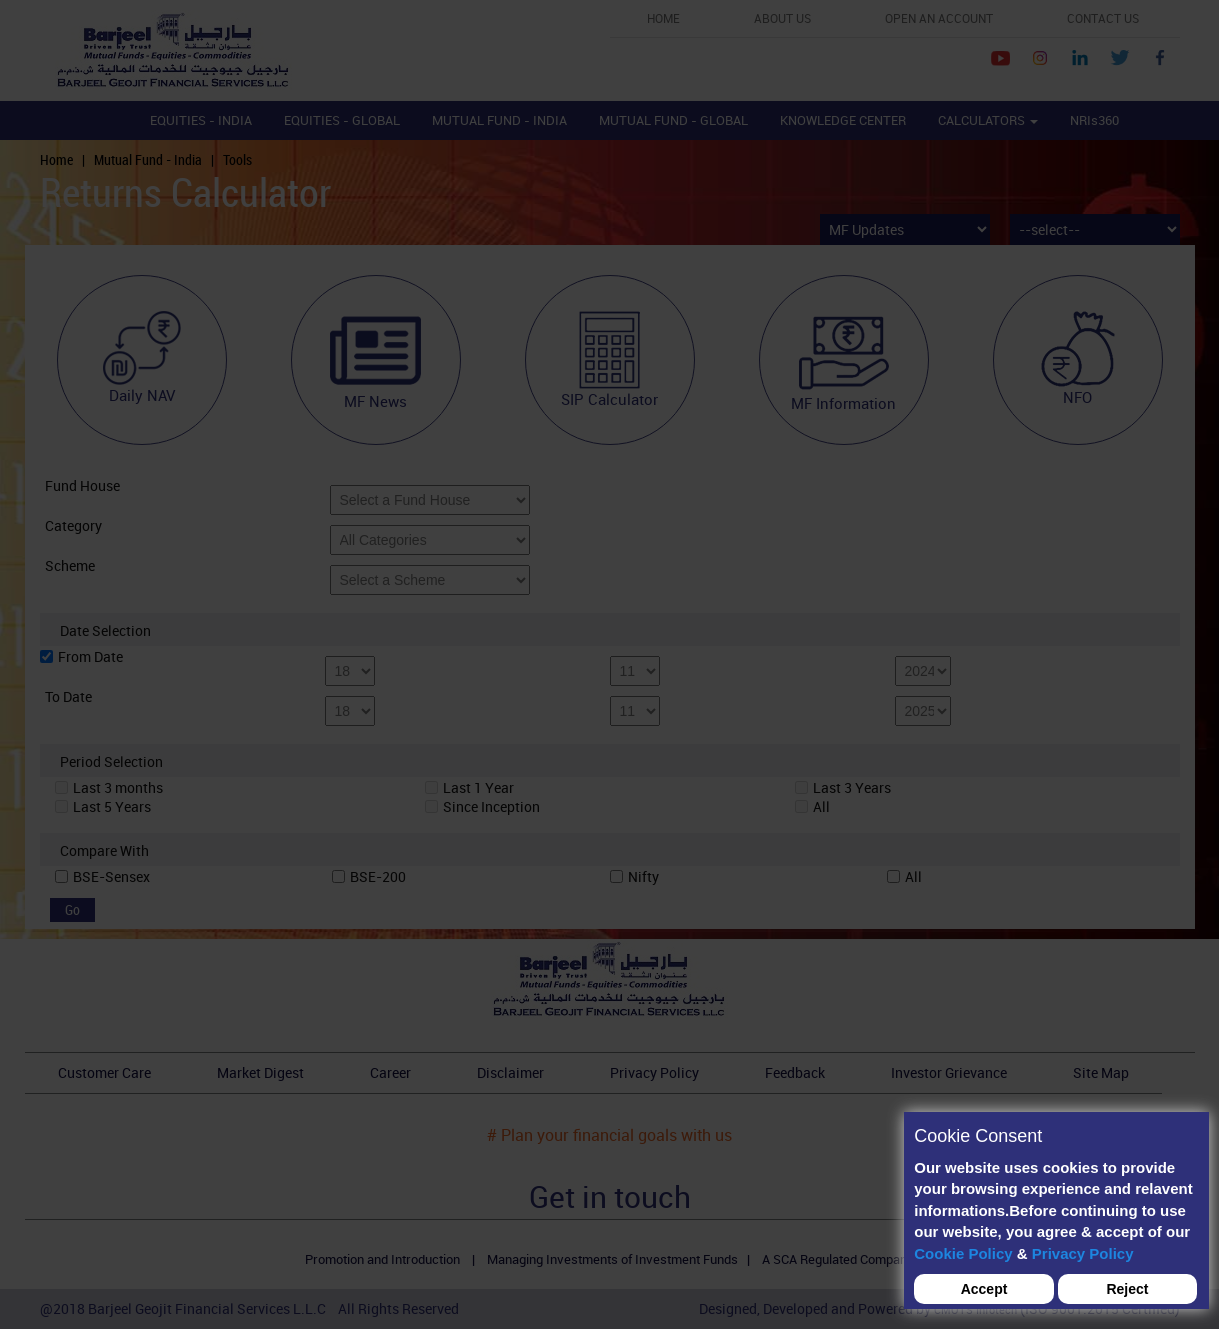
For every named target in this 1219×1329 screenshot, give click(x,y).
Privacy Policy (1083, 1253)
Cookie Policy (963, 1253)
